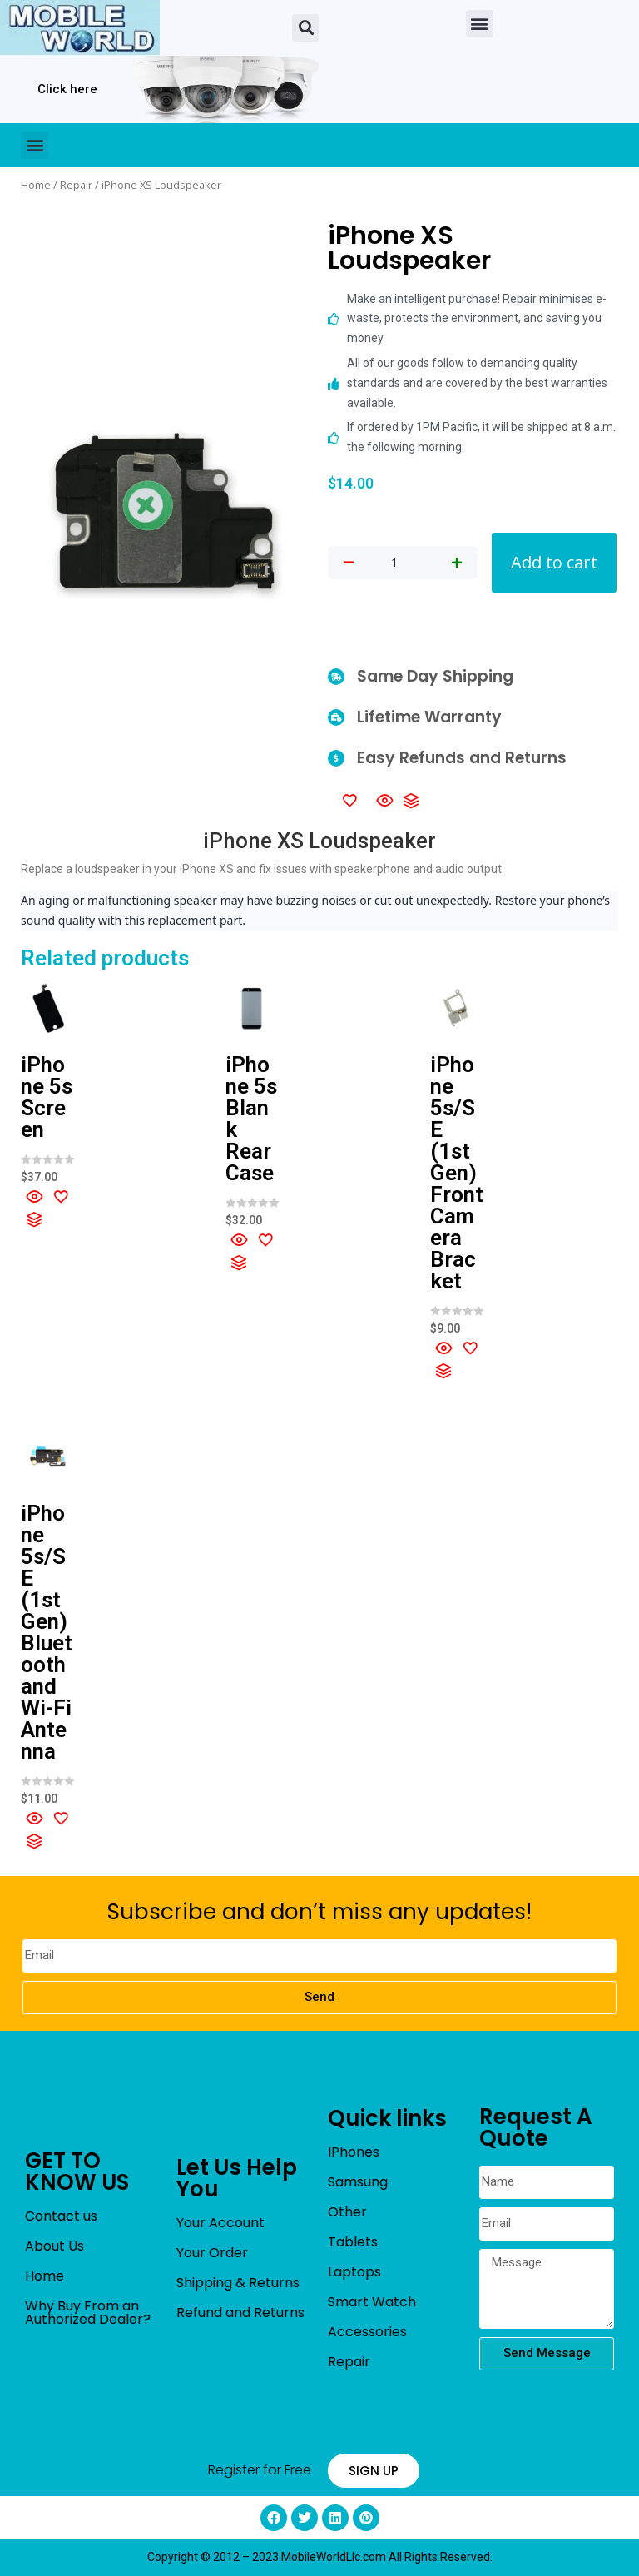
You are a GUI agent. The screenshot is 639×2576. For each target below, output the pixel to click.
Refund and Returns (240, 2312)
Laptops (354, 2271)
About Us (54, 2246)
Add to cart (554, 562)
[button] (306, 28)
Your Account (220, 2222)
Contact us (61, 2216)
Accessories (367, 2331)
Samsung (358, 2181)
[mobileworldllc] (80, 28)
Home (36, 184)
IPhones (353, 2152)
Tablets (353, 2241)
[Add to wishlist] (349, 800)
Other (347, 2211)
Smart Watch (372, 2301)
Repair (76, 184)
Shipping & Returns (238, 2282)
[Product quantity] (394, 563)
